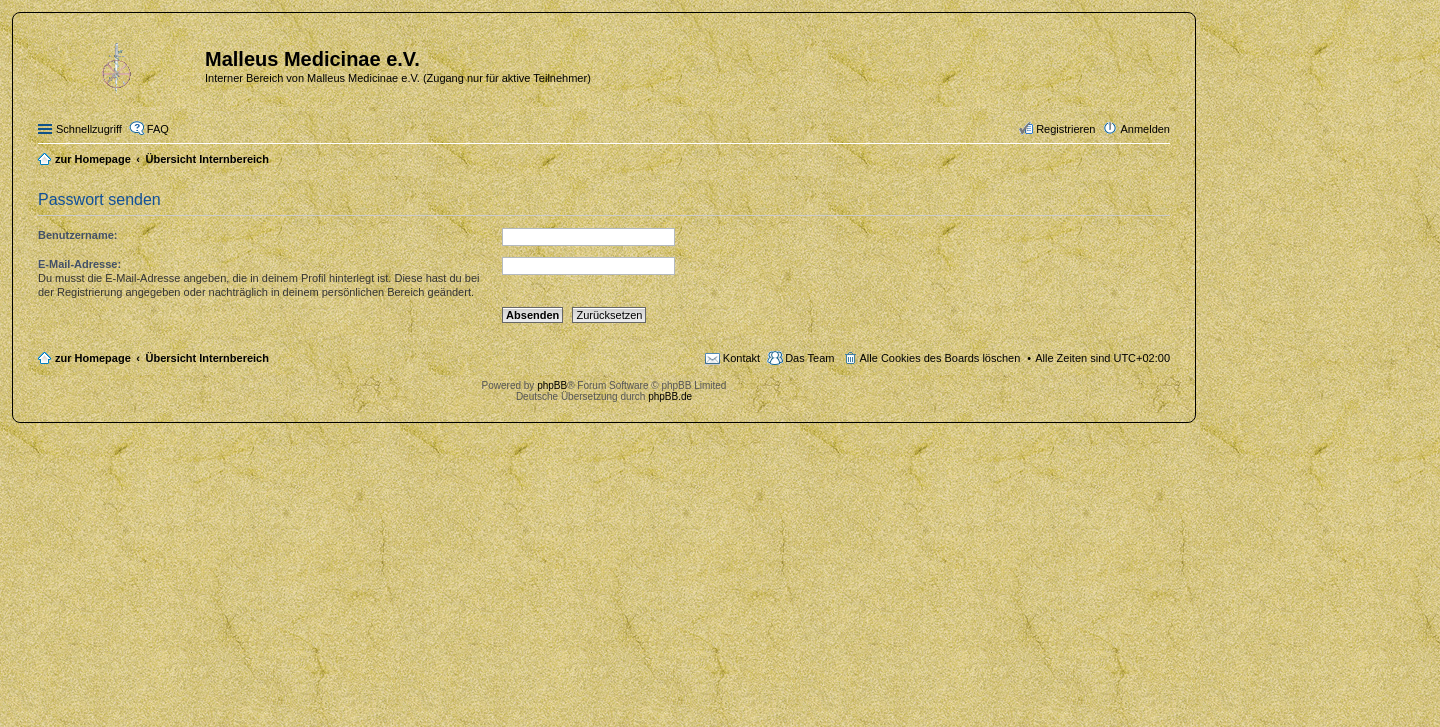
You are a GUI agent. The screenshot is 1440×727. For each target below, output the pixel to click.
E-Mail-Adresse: (79, 264)
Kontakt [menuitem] (741, 358)
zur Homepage (93, 358)
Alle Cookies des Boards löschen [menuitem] (940, 358)
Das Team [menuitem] (809, 358)
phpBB (552, 385)
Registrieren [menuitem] (1065, 129)
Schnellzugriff (89, 129)
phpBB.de (670, 396)
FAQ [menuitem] (158, 129)
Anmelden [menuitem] (1145, 129)
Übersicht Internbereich (206, 358)
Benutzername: (77, 235)
